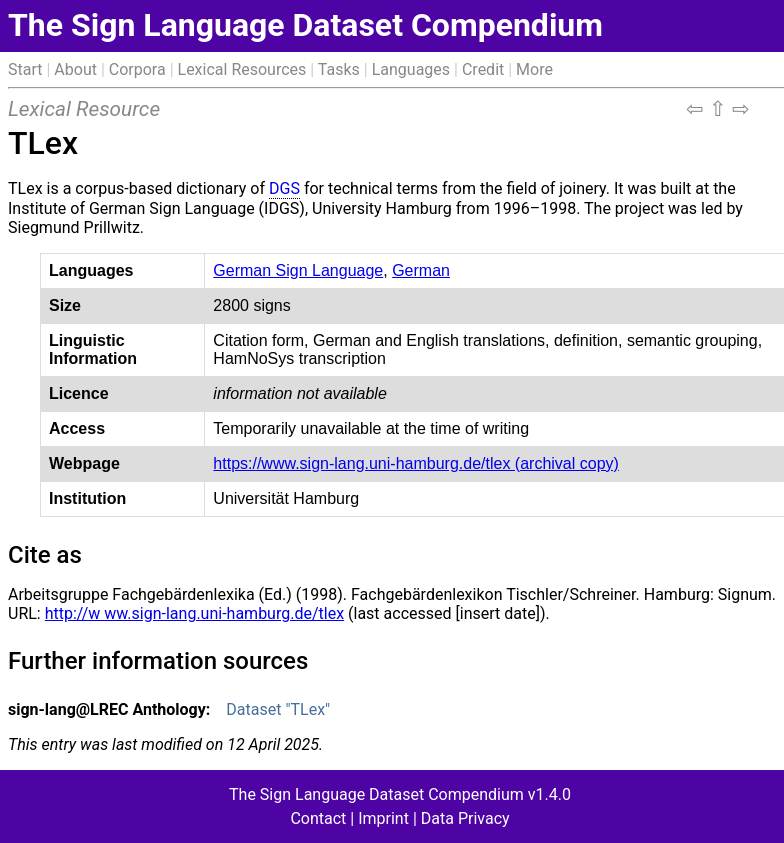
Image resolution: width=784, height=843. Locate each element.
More (534, 69)
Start (25, 69)
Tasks (339, 69)
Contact (318, 818)
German (421, 270)
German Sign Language (298, 270)
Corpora (137, 69)
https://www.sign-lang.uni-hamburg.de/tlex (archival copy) (416, 463)
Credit (483, 69)
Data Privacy (465, 818)
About (75, 69)
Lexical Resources (242, 69)
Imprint (383, 818)
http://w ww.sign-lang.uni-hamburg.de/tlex (194, 613)
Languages (411, 69)
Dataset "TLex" (278, 709)
